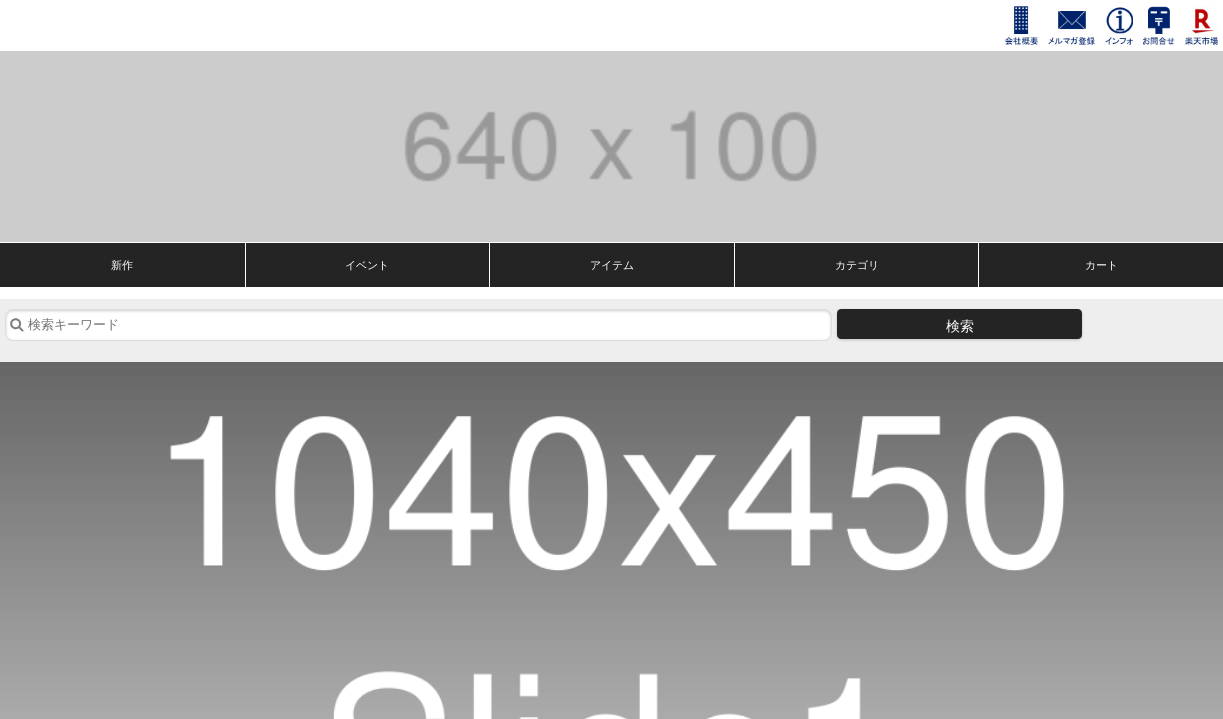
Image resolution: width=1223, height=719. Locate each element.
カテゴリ (857, 265)
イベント (367, 265)
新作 (122, 265)
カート (1101, 265)
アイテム (612, 265)
